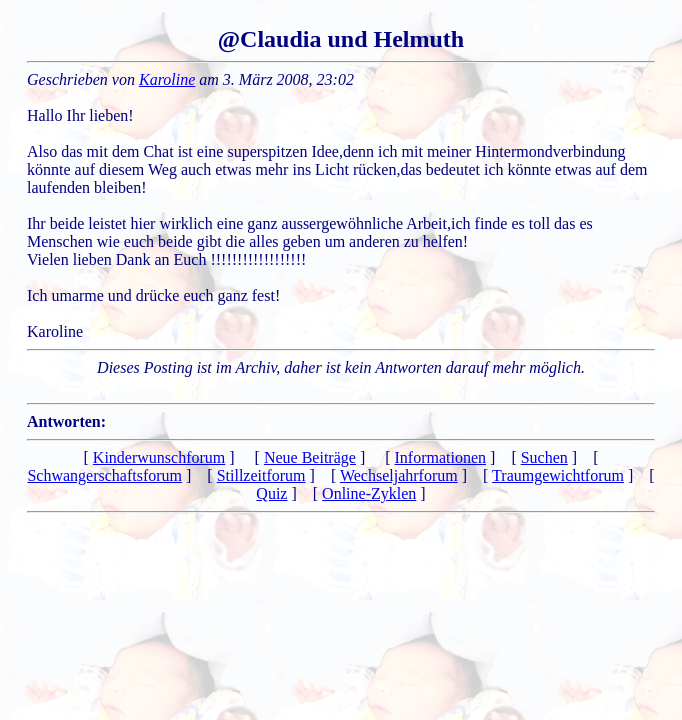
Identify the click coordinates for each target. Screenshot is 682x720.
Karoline (167, 79)
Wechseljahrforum (399, 475)
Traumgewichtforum (558, 475)
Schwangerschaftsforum (104, 475)
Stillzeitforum (261, 475)
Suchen (544, 457)
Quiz (271, 493)
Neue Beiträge (310, 457)
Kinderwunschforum (159, 457)
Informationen (441, 457)
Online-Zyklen (369, 493)
